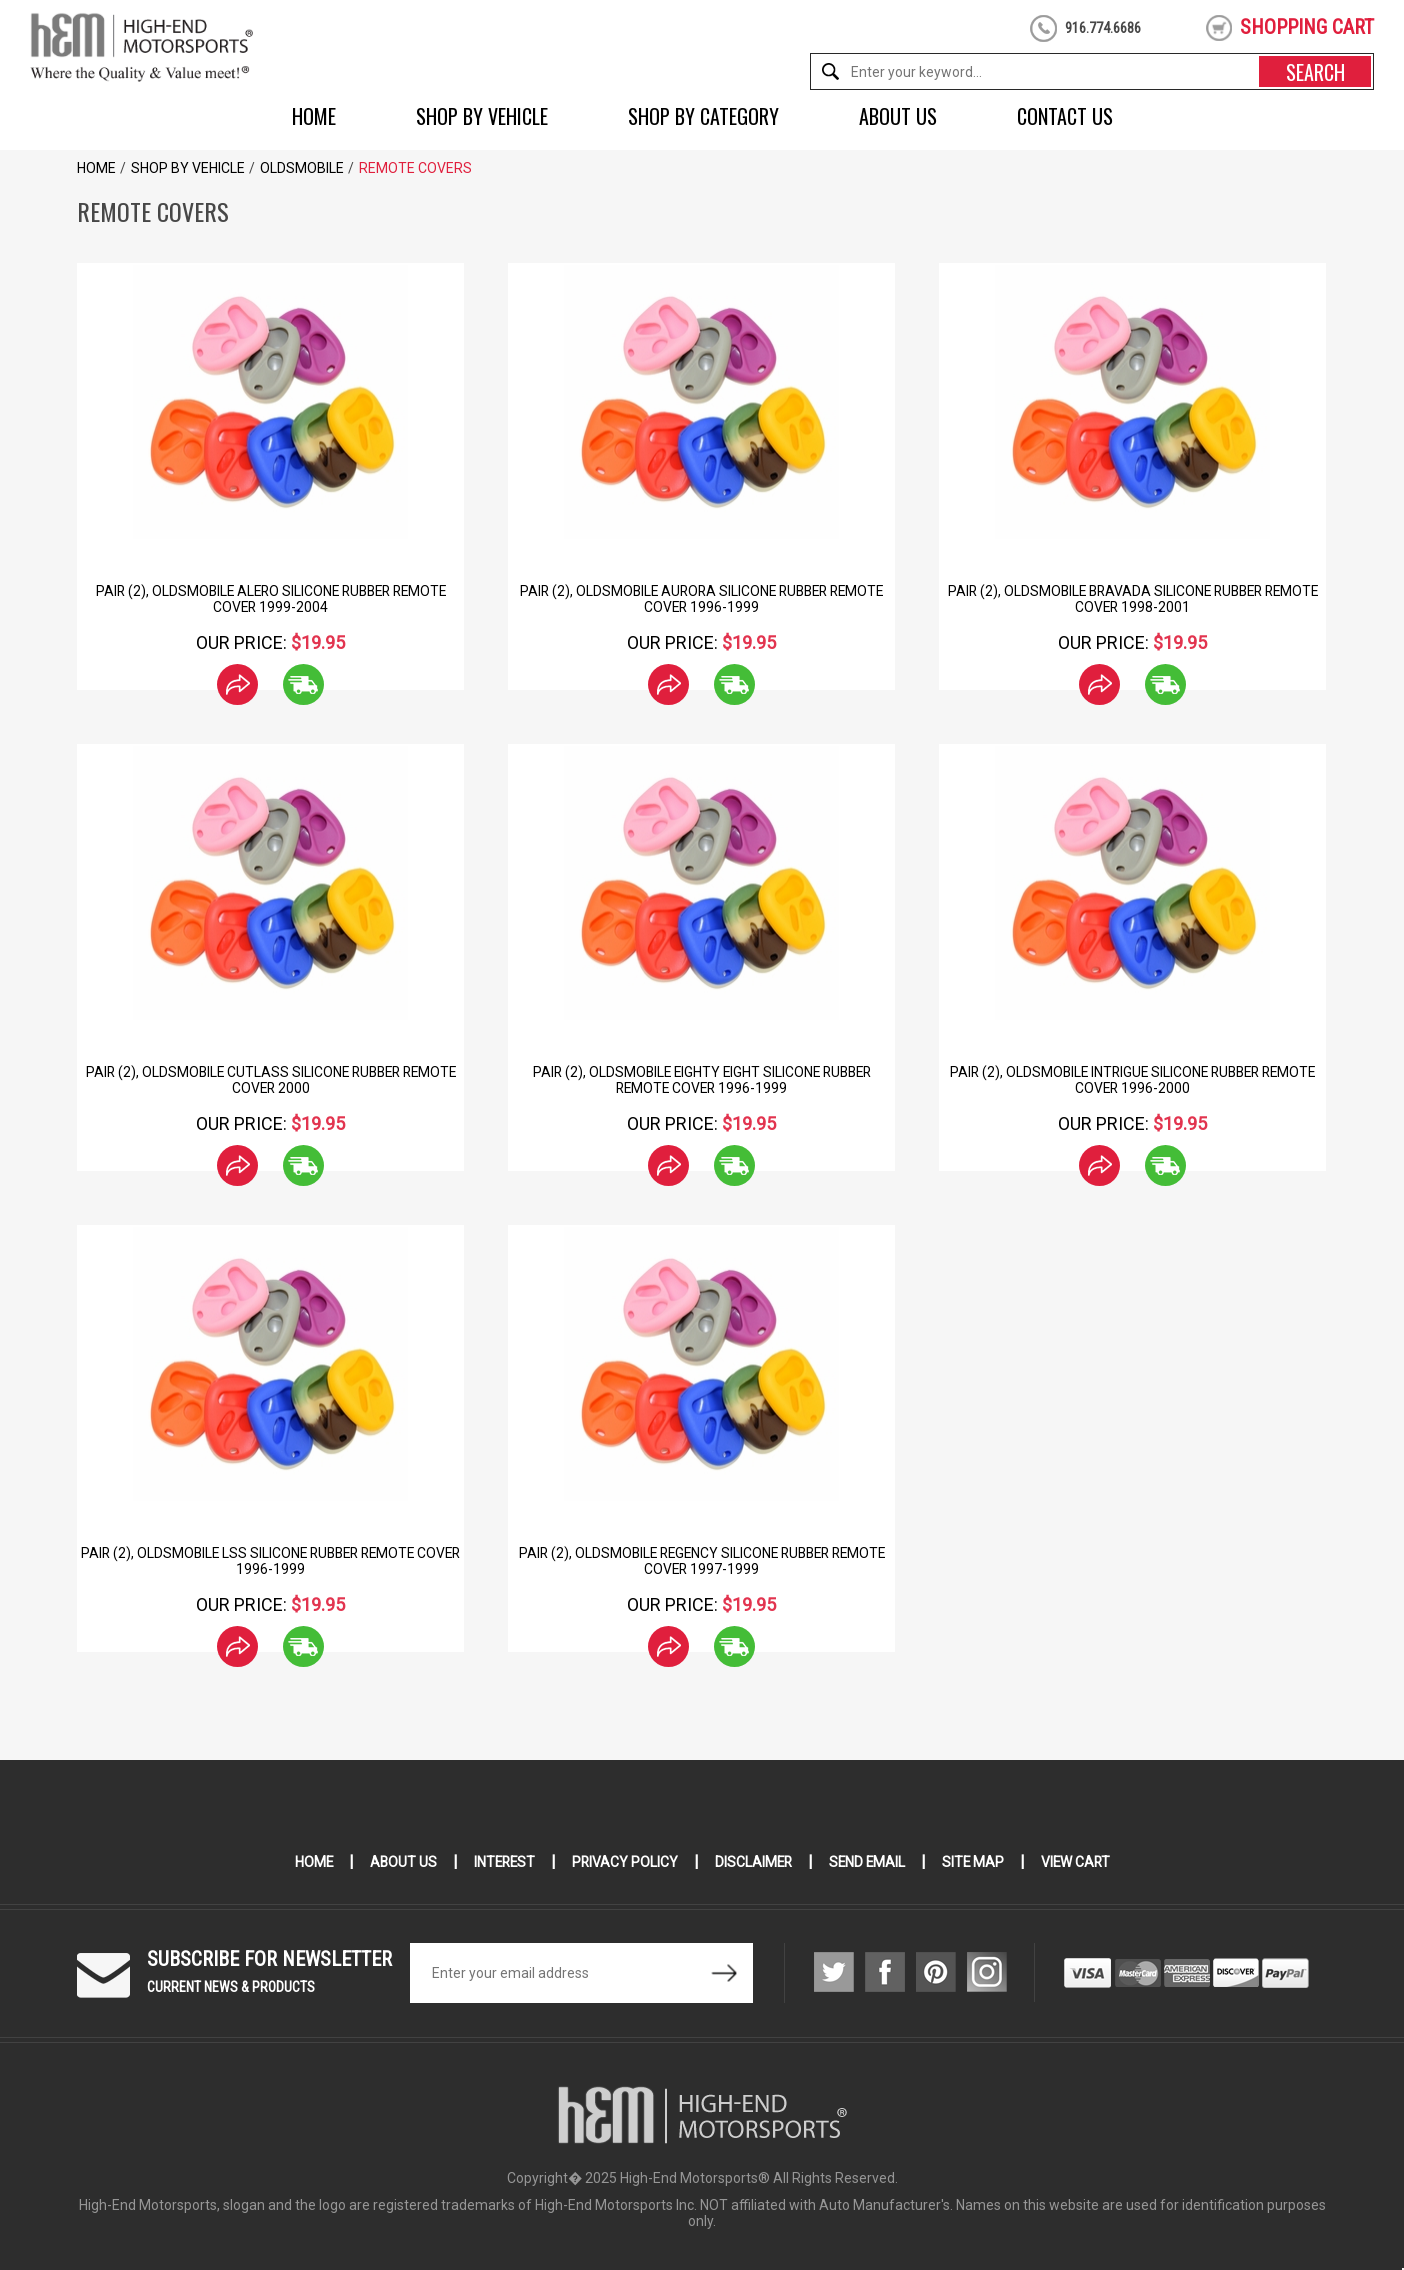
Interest (501, 1862)
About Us (898, 116)
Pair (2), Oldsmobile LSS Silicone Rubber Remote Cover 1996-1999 (270, 1561)
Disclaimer (753, 1862)
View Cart (1080, 1862)
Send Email (869, 1862)
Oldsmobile (302, 168)
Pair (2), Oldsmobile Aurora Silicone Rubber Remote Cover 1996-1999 (701, 599)
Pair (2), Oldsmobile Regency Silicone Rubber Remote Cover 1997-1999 (701, 1561)
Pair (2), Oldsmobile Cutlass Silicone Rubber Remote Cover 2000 (271, 1080)
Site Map (976, 1862)
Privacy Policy (623, 1862)
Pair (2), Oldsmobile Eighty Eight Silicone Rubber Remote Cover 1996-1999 (701, 1080)
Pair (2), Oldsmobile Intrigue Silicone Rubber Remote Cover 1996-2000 (1132, 1080)
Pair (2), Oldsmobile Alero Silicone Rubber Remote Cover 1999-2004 (271, 599)
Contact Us (1065, 116)
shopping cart (1307, 27)
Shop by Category (703, 116)
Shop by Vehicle (482, 116)
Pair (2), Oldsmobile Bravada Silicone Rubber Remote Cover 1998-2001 (1132, 599)
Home (314, 116)
